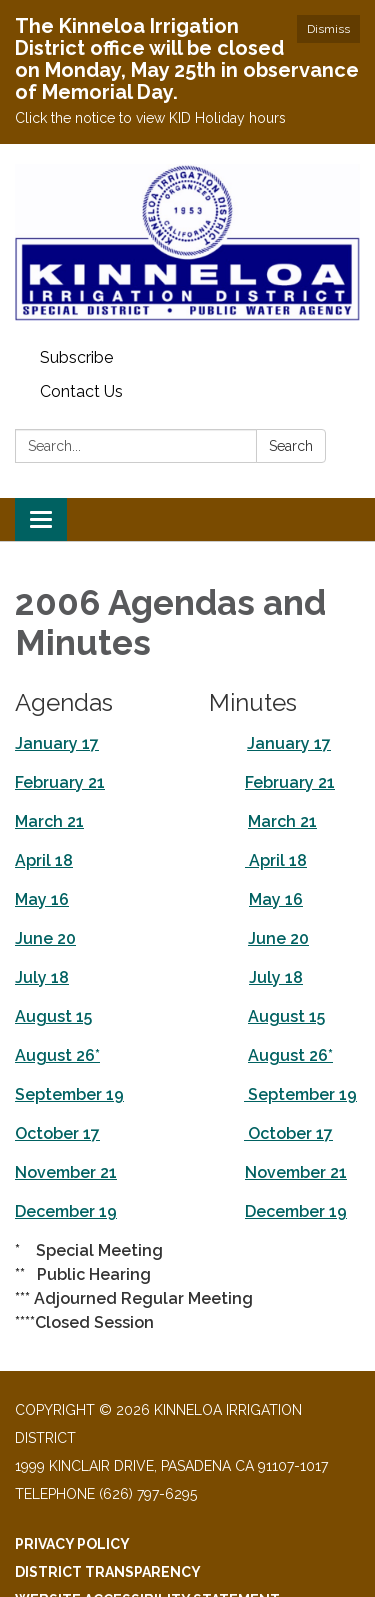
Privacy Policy (72, 1544)
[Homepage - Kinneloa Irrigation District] (187, 242)
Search (291, 446)
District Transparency (108, 1572)
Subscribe (76, 357)
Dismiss (328, 29)
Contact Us (81, 391)
